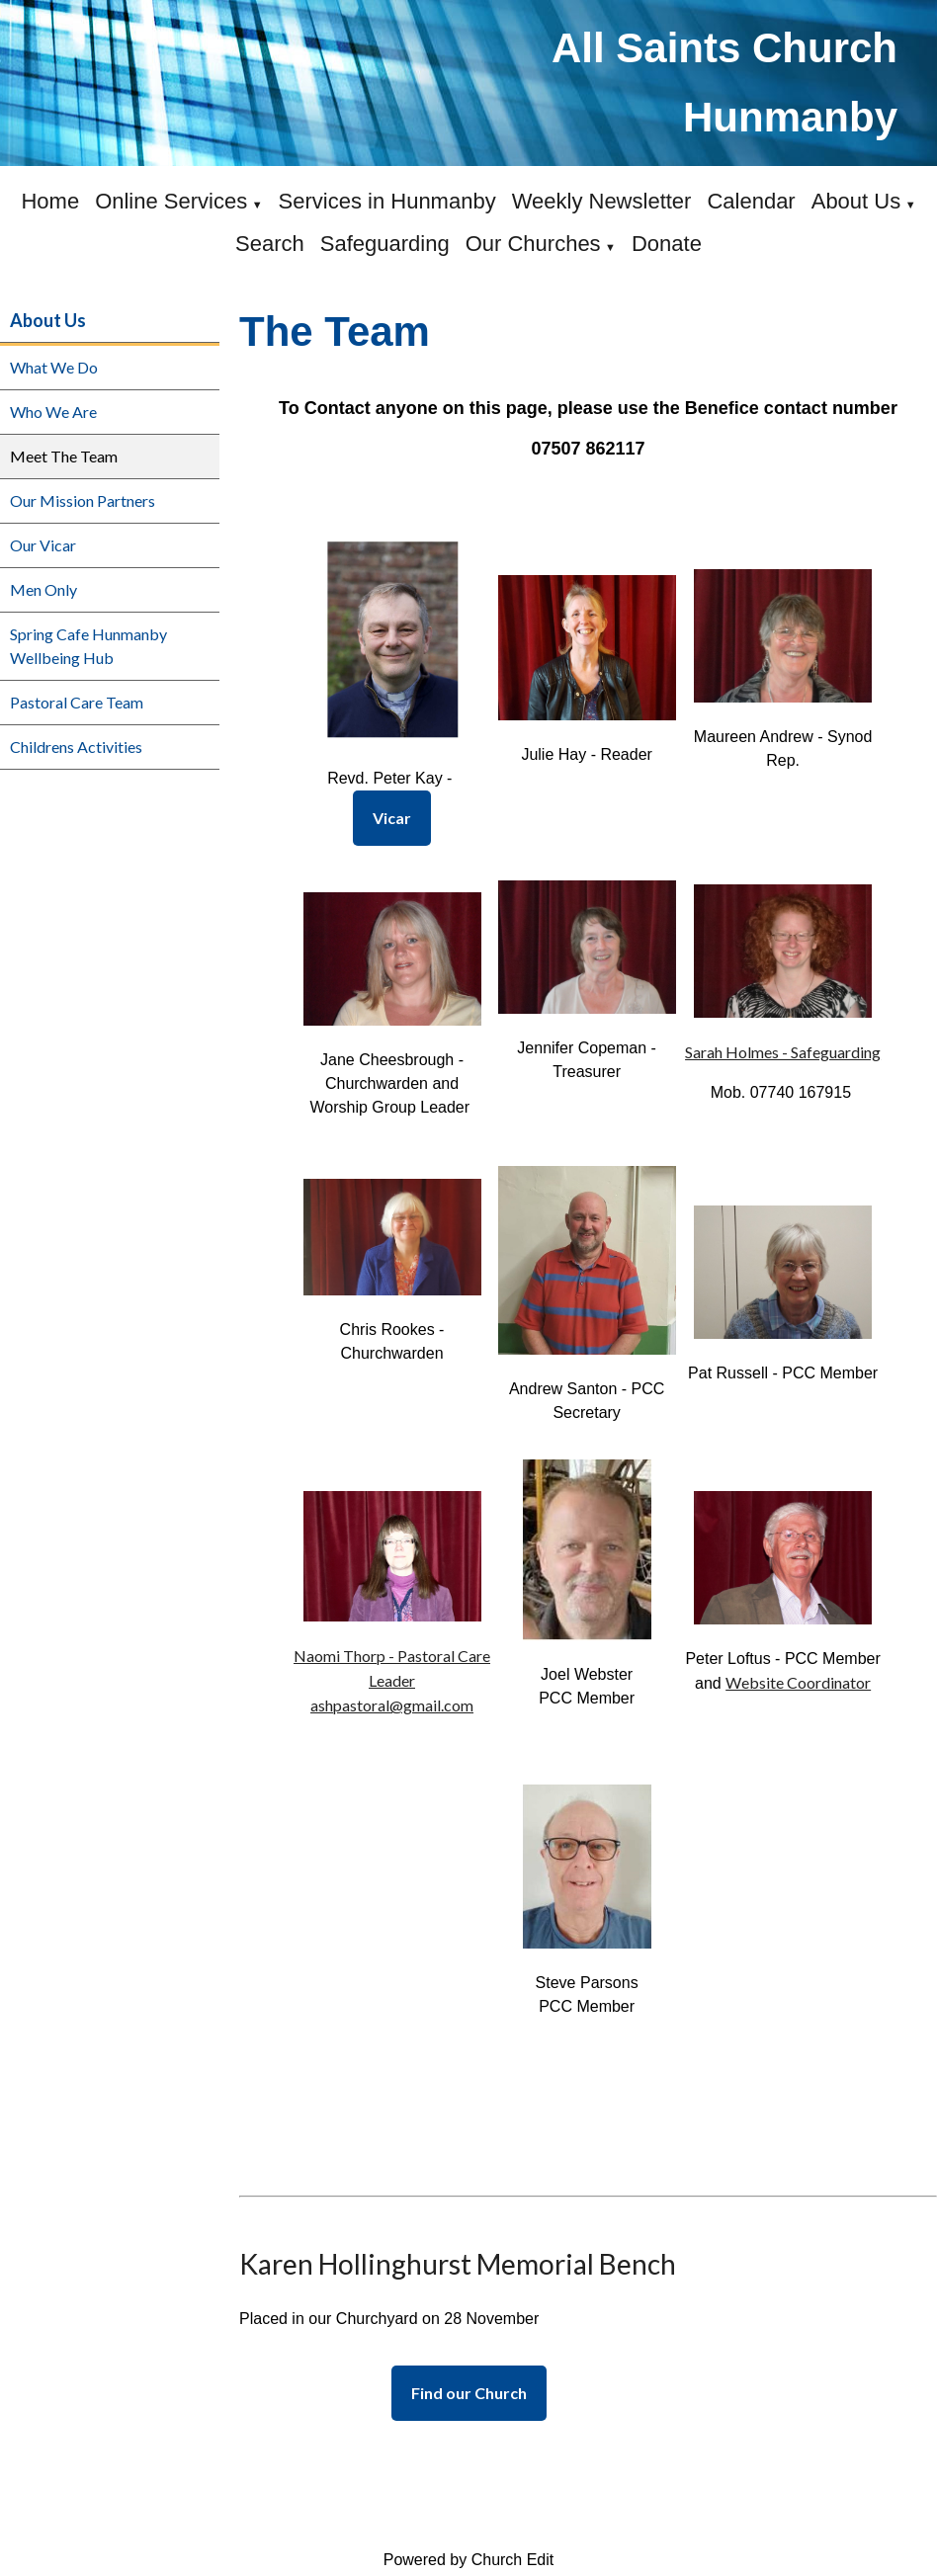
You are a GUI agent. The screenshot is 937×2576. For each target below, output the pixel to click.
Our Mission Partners (82, 500)
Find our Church (469, 2392)
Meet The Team (64, 456)
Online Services (171, 201)
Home (50, 201)
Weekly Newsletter (602, 201)
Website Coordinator (798, 1681)
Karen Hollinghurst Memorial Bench (457, 2264)
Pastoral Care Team (76, 702)
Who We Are (53, 411)
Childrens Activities (76, 746)
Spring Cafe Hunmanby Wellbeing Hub (88, 645)
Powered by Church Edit (468, 2559)
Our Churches (533, 243)
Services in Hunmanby (387, 201)
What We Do (54, 367)
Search (269, 243)
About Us (856, 201)
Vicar (392, 817)
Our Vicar (43, 545)
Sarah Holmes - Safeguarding (783, 1050)
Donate (667, 243)
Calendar (751, 201)
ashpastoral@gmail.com (391, 1705)
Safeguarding (385, 243)
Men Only (43, 589)
